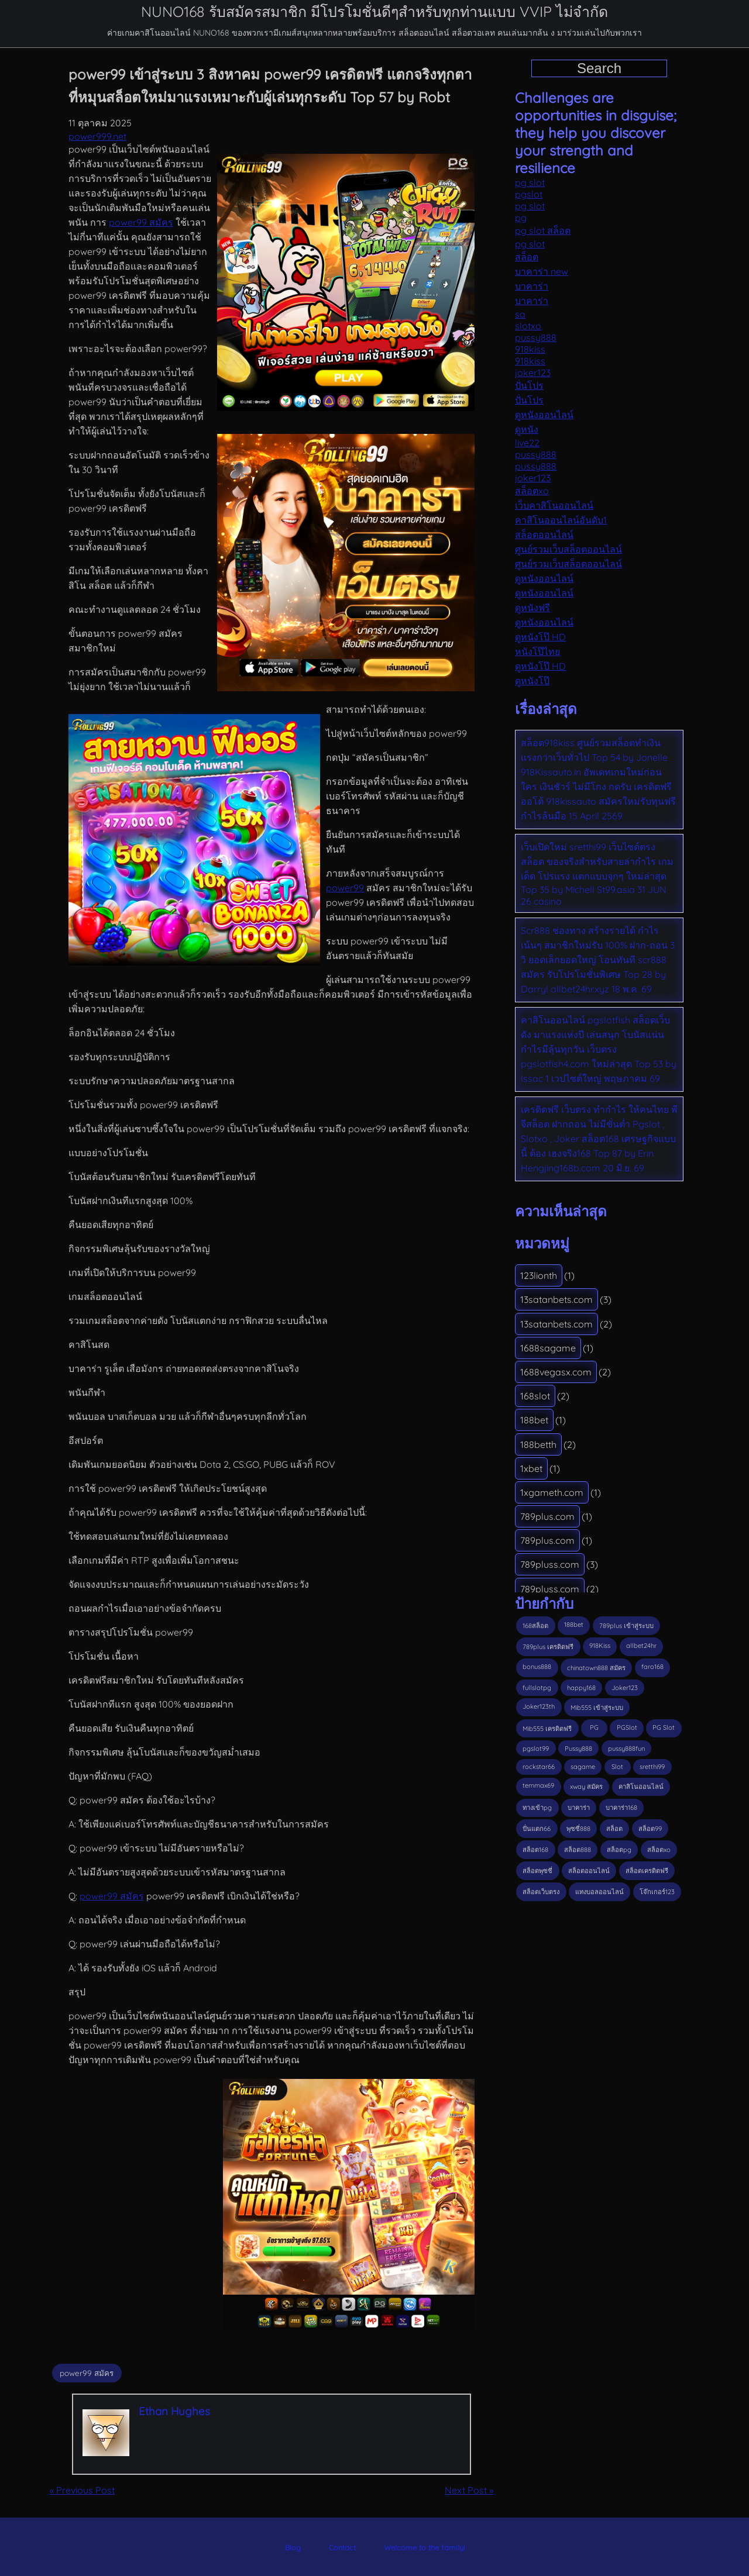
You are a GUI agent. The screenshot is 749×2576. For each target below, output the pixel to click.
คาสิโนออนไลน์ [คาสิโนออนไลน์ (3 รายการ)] (641, 1786)
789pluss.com (549, 1564)
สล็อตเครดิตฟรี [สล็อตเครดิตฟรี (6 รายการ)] (647, 1871)
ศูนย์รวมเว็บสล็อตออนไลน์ (568, 549)
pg (521, 217)
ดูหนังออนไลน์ (544, 414)
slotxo (528, 326)
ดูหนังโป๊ (532, 681)
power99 (345, 888)
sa (520, 314)
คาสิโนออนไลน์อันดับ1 (561, 520)
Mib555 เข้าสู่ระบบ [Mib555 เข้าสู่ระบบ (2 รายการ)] (597, 1707)
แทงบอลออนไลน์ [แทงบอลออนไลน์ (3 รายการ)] (599, 1892)
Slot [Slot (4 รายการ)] (617, 1767)
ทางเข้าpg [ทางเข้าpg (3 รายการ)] (537, 1807)
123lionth (538, 1275)
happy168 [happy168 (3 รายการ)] (581, 1688)
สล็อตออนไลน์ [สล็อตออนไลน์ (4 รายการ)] (589, 1871)
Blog (293, 2547)
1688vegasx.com (556, 1372)
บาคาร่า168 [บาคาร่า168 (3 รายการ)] (621, 1807)
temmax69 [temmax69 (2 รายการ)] (538, 1785)
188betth (538, 1444)
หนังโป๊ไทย (537, 651)
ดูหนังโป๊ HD (540, 637)
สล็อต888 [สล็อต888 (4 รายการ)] (577, 1850)
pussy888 (535, 337)
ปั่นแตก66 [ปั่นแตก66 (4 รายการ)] (537, 1829)
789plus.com (547, 1516)
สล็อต (526, 257)
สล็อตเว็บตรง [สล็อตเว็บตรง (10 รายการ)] (541, 1892)
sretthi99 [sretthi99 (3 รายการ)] (652, 1767)
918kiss (530, 349)
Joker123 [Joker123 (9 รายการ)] (624, 1688)
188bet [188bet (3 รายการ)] (573, 1624)
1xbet (531, 1468)
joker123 (533, 372)
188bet (534, 1420)
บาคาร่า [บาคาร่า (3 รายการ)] (579, 1807)
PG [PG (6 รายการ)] (594, 1727)
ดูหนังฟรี (532, 607)
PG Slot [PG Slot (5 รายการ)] (663, 1727)
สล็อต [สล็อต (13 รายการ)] (614, 1829)
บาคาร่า (531, 286)
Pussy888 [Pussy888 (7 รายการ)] (578, 1748)
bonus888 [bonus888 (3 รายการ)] (537, 1667)
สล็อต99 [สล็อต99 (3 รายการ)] (650, 1829)
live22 (527, 443)
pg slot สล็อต (543, 230)
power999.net (97, 136)
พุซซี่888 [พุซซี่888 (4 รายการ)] (578, 1829)
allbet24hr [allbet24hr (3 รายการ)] (641, 1646)
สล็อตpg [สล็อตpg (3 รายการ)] (619, 1850)
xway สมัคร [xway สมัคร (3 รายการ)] (586, 1786)
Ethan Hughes (174, 2411)
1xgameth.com (551, 1492)
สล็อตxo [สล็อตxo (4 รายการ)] (659, 1850)
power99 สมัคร (141, 222)
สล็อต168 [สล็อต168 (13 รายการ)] (535, 1850)
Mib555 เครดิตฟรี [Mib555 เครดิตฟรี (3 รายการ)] (547, 1729)
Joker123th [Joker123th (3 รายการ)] (539, 1706)
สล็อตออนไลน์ (544, 534)
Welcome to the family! (424, 2547)
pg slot (530, 182)
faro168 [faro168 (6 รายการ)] (652, 1667)
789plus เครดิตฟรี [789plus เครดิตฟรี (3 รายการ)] (548, 1647)
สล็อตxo (532, 490)
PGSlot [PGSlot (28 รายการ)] (627, 1727)
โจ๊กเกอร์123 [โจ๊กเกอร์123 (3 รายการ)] (657, 1892)
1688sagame (548, 1348)
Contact (342, 2547)
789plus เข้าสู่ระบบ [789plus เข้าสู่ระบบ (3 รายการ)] (626, 1626)
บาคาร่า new (541, 271)
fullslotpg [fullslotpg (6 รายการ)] (537, 1688)
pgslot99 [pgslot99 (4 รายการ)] (536, 1748)
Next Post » (469, 2490)
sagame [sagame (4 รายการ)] (583, 1767)
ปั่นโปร (529, 385)
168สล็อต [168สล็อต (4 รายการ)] (535, 1626)
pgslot (528, 194)
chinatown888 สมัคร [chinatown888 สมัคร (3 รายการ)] (596, 1668)
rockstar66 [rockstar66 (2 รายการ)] (539, 1767)
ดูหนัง (526, 429)
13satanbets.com (556, 1299)
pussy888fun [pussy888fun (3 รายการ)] (626, 1748)
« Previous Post (82, 2490)
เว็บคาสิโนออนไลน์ (554, 505)
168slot (535, 1396)
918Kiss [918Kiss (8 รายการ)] (599, 1646)
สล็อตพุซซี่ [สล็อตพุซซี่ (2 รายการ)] (537, 1871)
